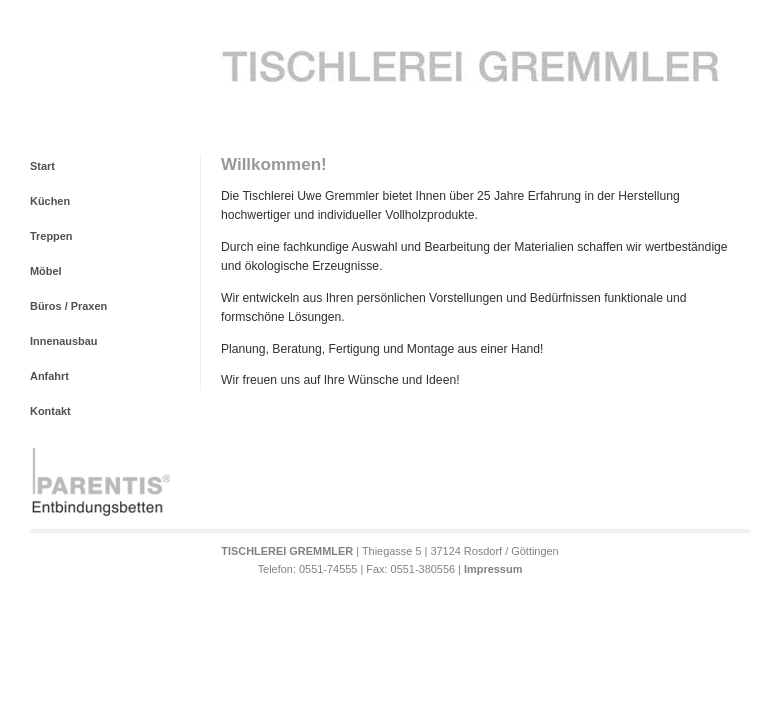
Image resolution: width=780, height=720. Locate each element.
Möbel (46, 271)
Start (42, 166)
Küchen (50, 201)
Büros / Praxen (68, 306)
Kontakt (50, 411)
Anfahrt (49, 376)
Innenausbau (63, 341)
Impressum (493, 569)
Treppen (51, 236)
